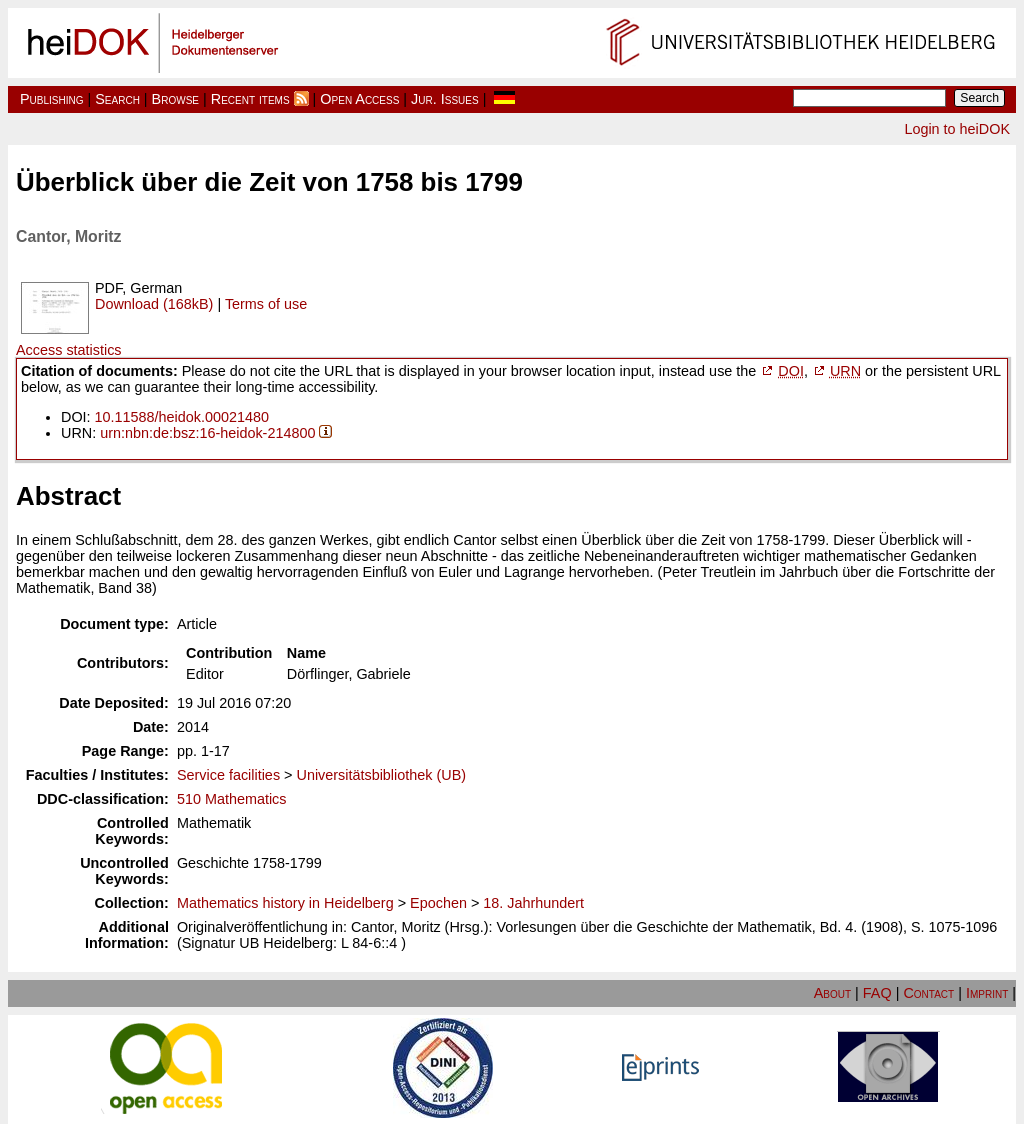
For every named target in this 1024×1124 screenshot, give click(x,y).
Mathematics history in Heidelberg (285, 903)
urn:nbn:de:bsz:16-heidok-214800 (207, 433)
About (832, 993)
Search (117, 99)
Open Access (359, 99)
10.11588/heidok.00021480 (182, 417)
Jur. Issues (445, 99)
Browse (175, 99)
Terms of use (266, 304)
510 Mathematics (232, 799)
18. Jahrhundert (533, 903)
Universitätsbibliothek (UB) (381, 775)
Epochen (438, 903)
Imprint (987, 993)
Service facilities (228, 775)
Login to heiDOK (957, 129)
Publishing (52, 99)
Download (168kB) (154, 304)
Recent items (250, 99)
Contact (928, 993)
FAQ (877, 993)
